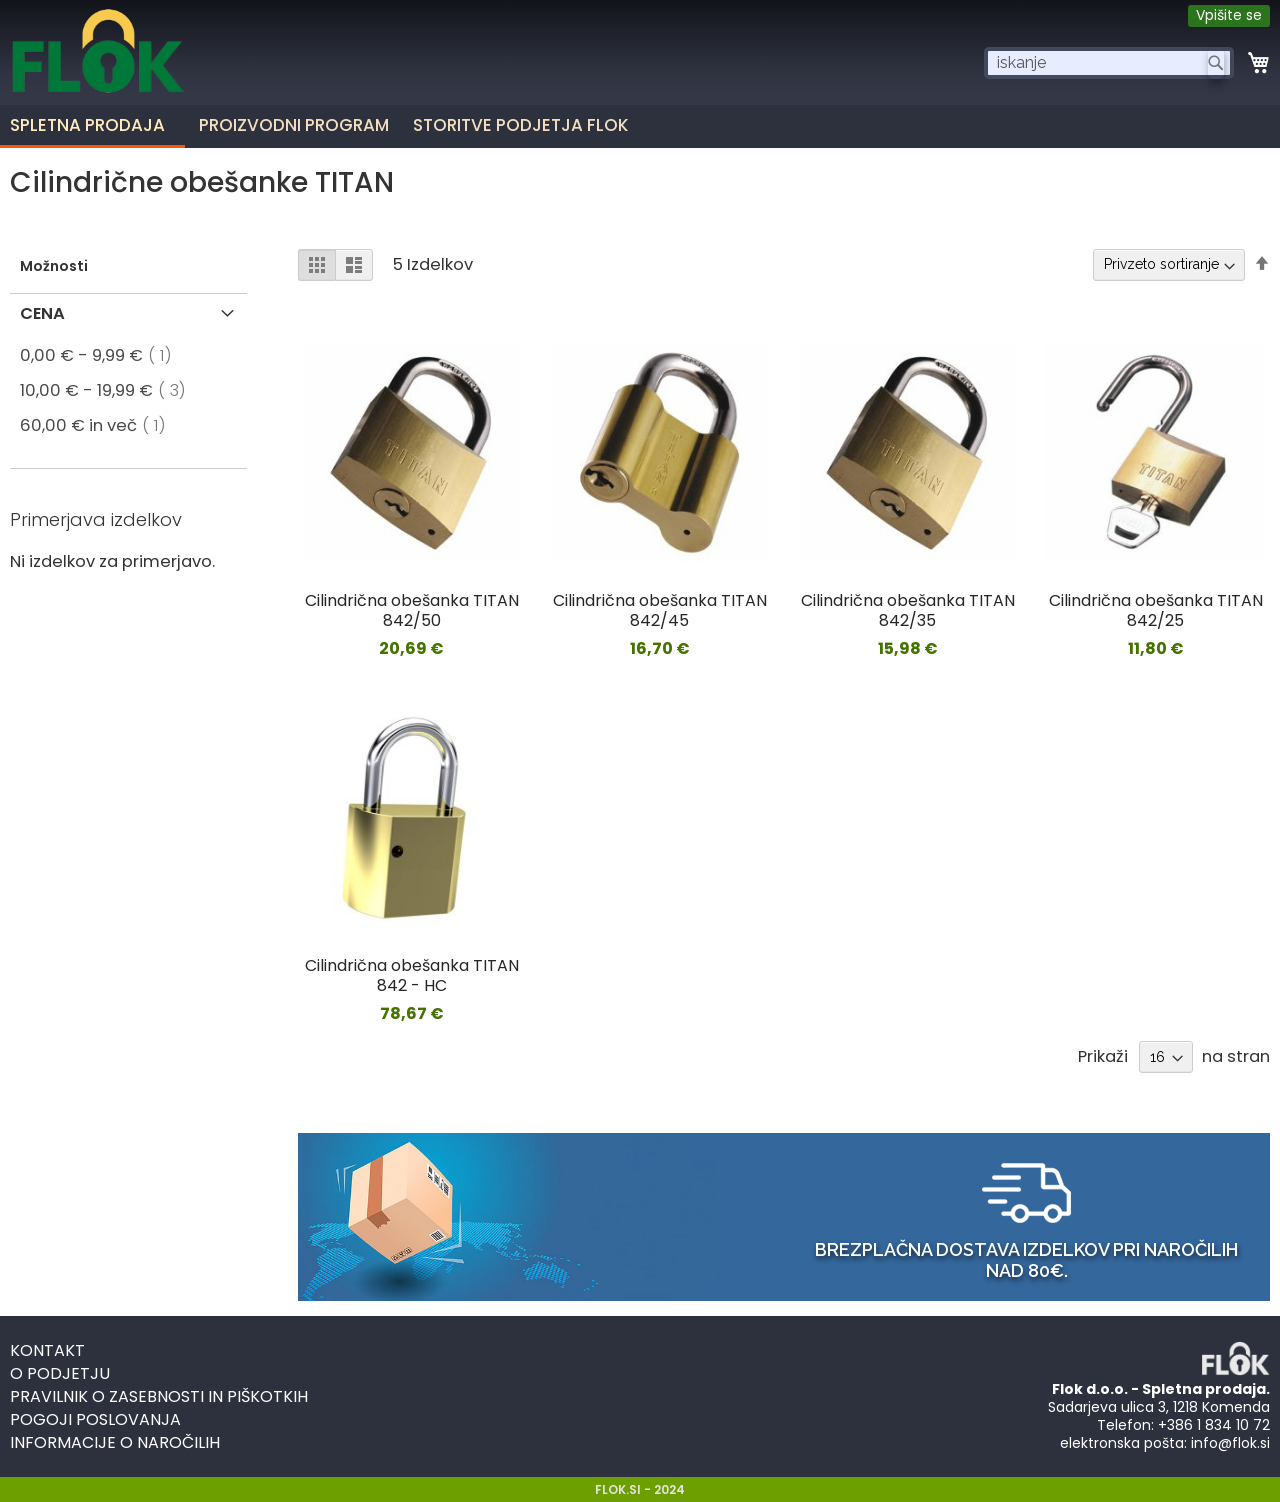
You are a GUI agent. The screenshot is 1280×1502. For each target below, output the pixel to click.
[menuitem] (299, 125)
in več (99, 425)
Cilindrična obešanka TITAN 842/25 (1156, 610)
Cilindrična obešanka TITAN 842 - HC (412, 975)
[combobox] (1109, 63)
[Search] (1216, 63)
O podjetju (60, 1373)
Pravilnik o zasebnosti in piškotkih (159, 1396)
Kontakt (47, 1350)
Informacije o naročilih (115, 1442)
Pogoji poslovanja (95, 1419)
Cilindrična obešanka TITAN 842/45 (660, 610)
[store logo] (97, 68)
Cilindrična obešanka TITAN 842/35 (908, 610)
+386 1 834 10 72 (1214, 1425)
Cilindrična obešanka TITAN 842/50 (412, 610)
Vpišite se (1229, 15)
